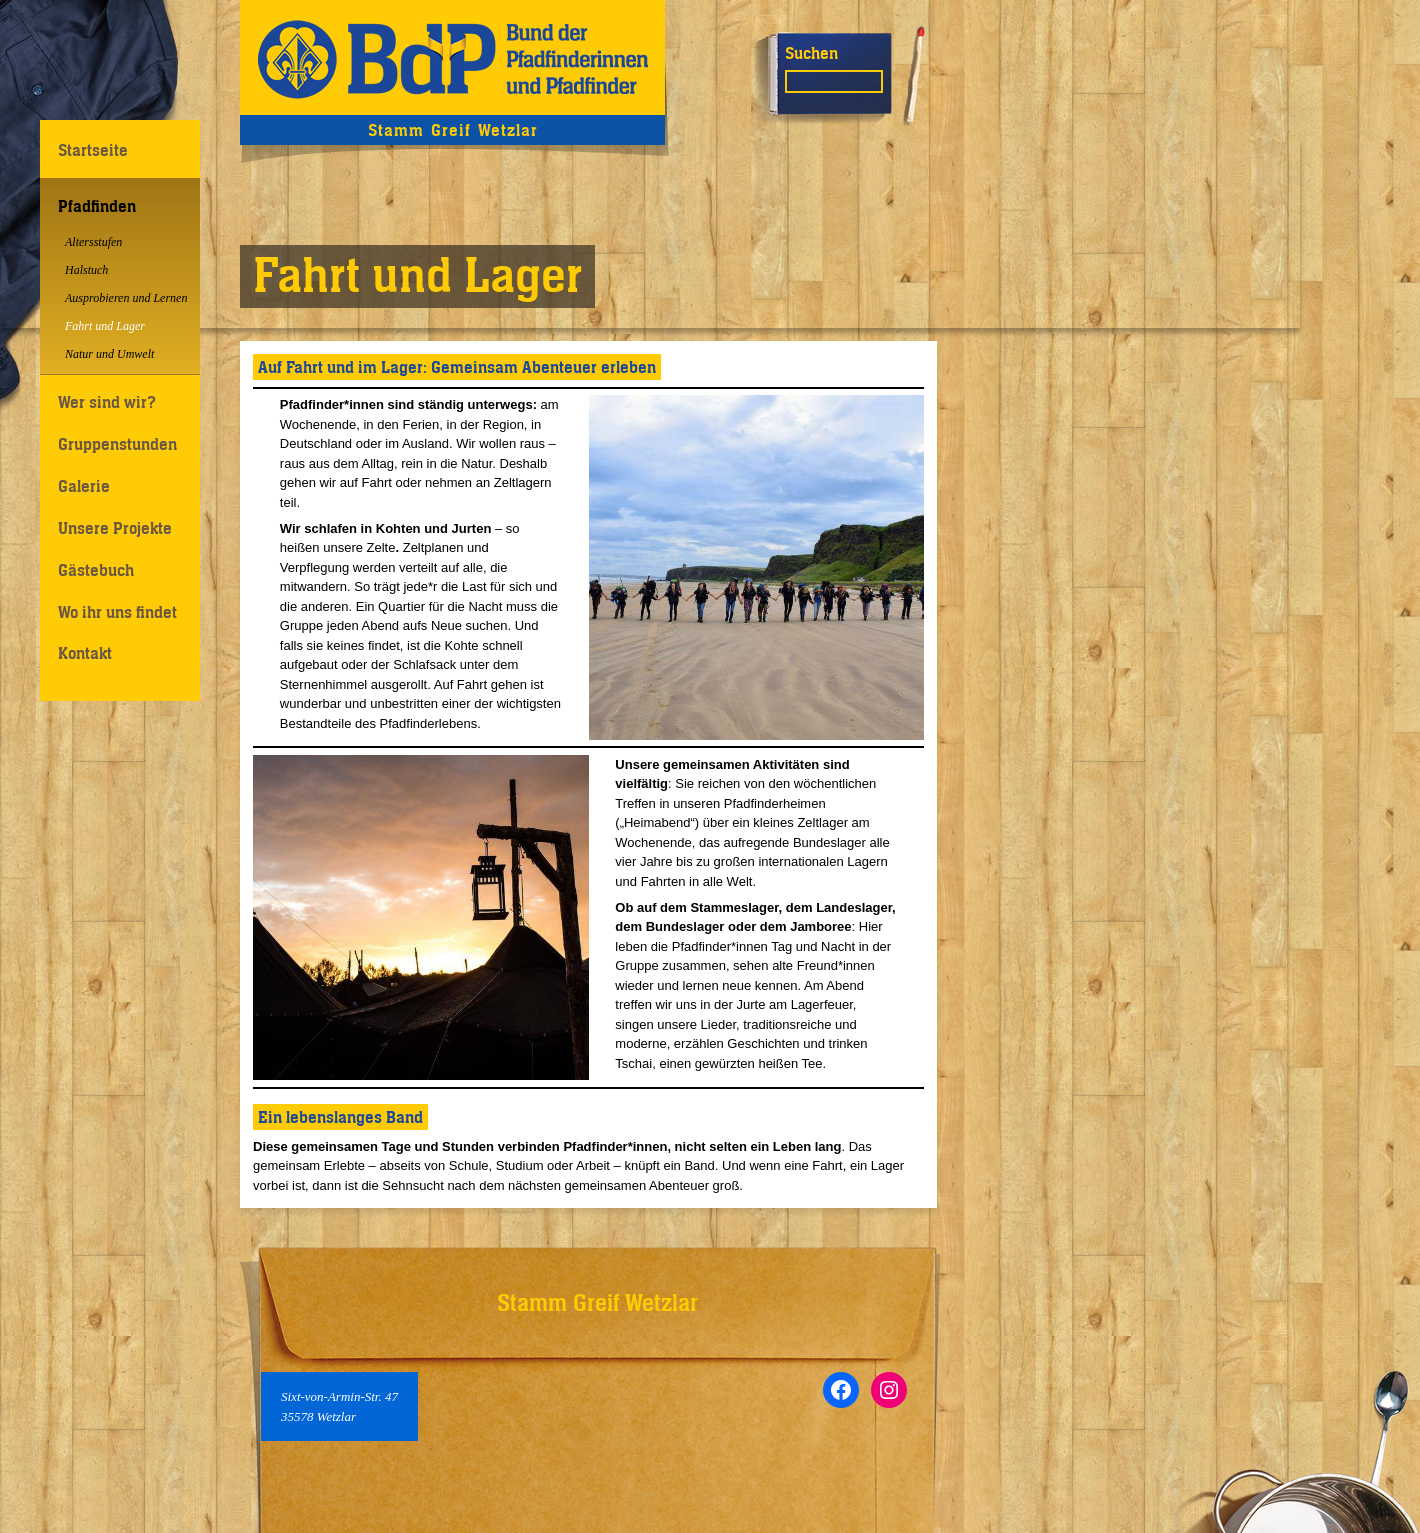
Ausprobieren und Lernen (126, 298)
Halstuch (86, 270)
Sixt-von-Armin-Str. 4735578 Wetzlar (339, 1406)
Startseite (93, 150)
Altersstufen (93, 242)
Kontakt (85, 653)
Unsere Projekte (115, 528)
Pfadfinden (97, 206)
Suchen (811, 53)
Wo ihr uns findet (117, 612)
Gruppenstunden (117, 444)
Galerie (84, 486)
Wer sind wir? (107, 402)
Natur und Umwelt (109, 354)
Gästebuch (96, 570)
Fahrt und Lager (105, 326)
